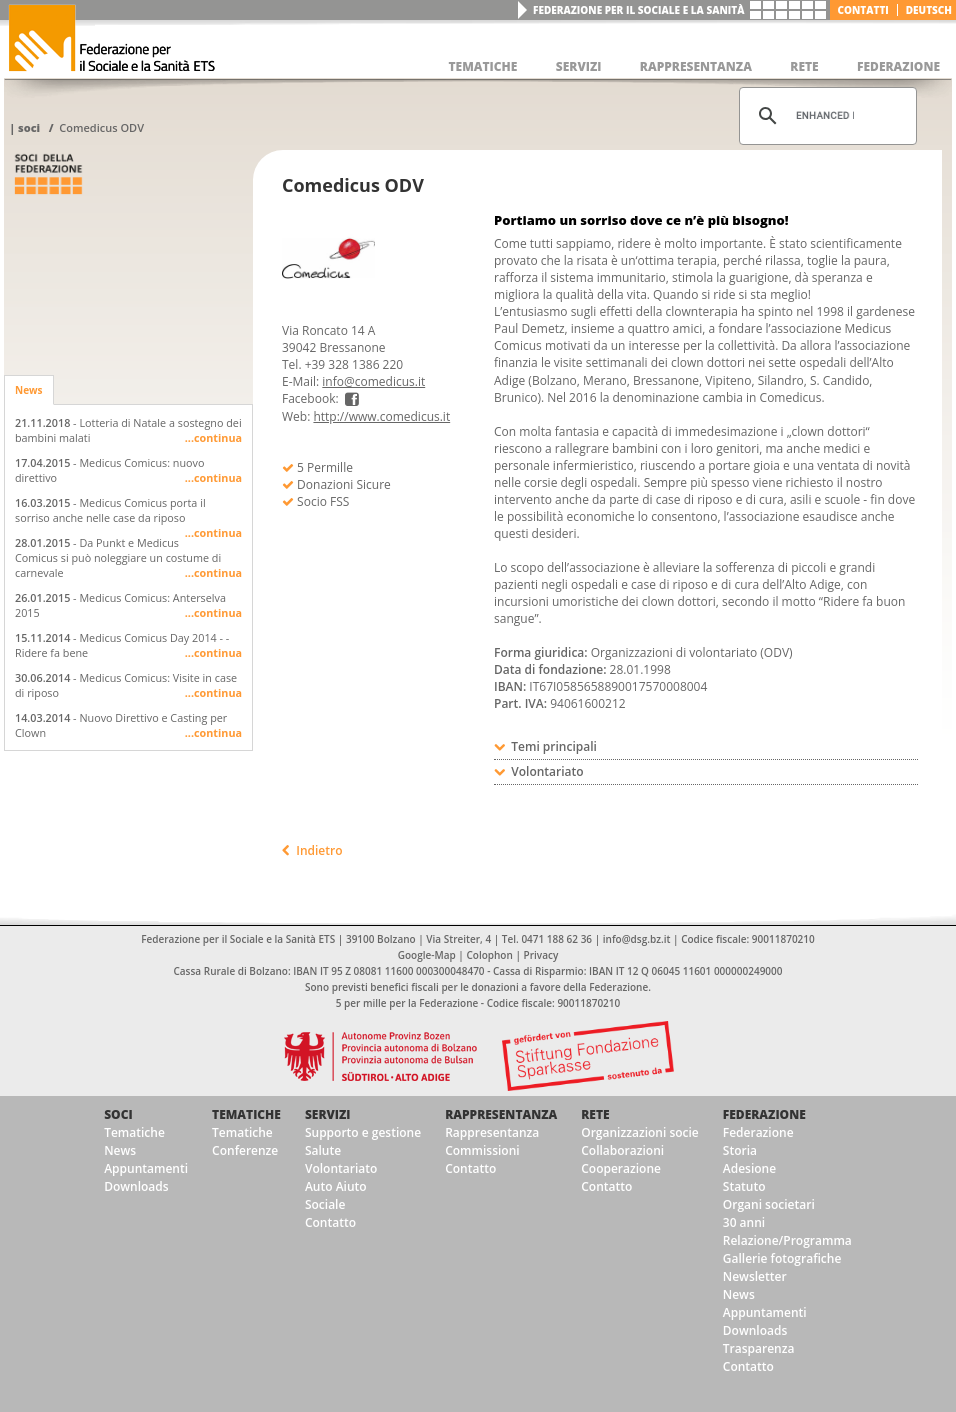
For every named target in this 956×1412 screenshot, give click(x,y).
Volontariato (341, 1168)
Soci (29, 127)
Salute (323, 1150)
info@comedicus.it (373, 381)
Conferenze (245, 1150)
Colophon (489, 955)
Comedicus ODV (101, 127)
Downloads (136, 1186)
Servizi (328, 1114)
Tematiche (134, 1132)
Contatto (330, 1222)
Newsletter (755, 1276)
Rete (595, 1114)
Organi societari (769, 1204)
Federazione (764, 1114)
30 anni (744, 1222)
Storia (740, 1150)
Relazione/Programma (787, 1240)
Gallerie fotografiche (782, 1258)
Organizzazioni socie (640, 1132)
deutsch (929, 10)
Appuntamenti (146, 1168)
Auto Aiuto (336, 1186)
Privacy (541, 955)
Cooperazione (621, 1168)
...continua (213, 437)
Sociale (325, 1204)
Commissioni (482, 1150)
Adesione (749, 1168)
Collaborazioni (622, 1150)
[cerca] (825, 116)
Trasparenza (759, 1348)
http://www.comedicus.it (381, 416)
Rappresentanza (501, 1114)
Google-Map (427, 955)
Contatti (863, 10)
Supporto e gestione (363, 1132)
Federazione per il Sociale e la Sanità (638, 10)
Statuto (744, 1186)
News (29, 390)
